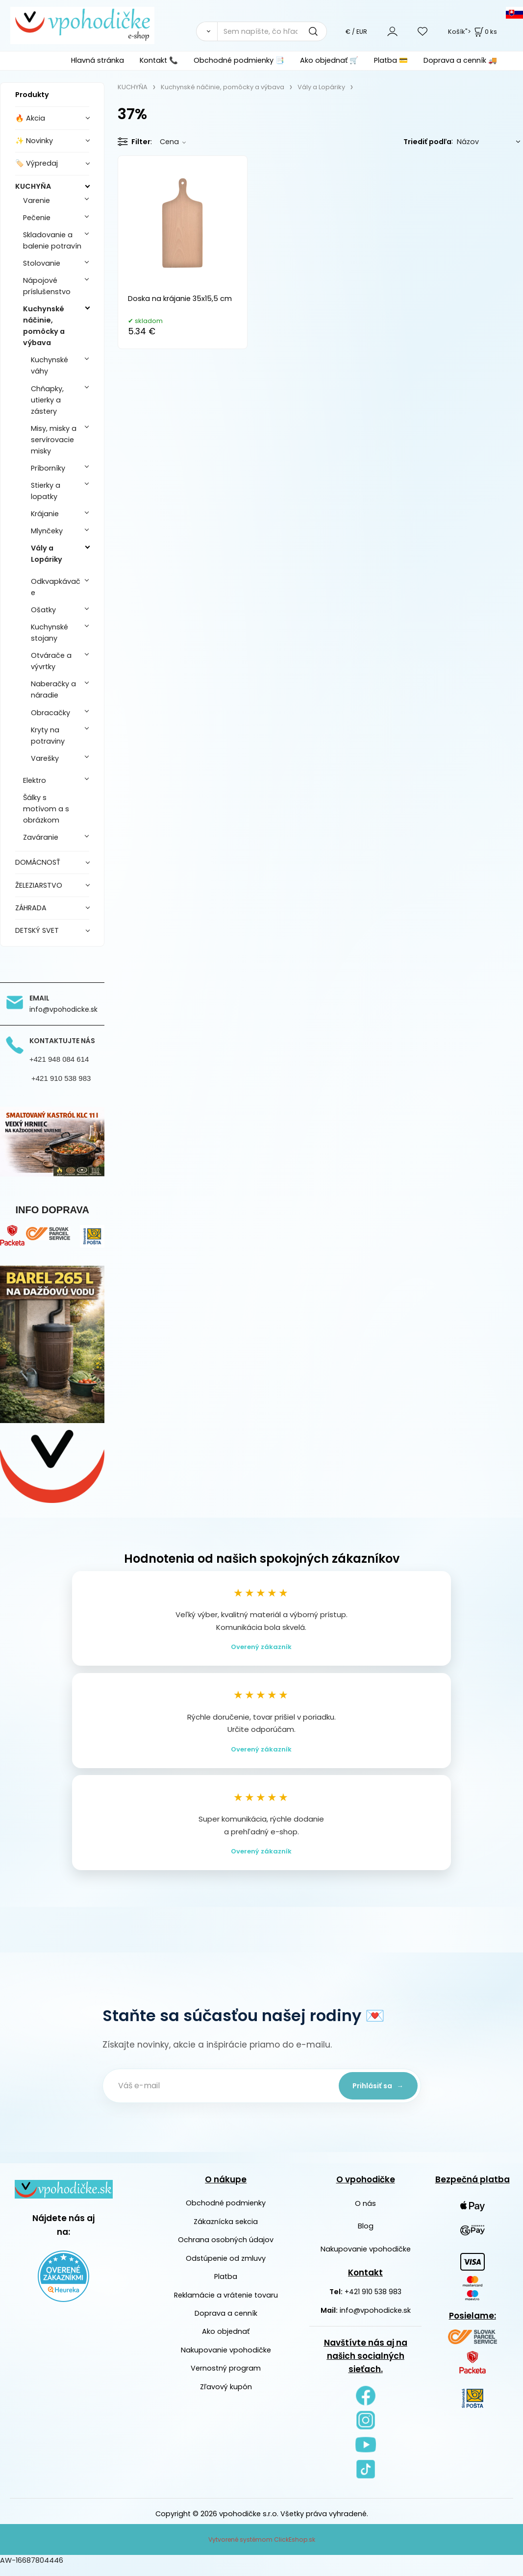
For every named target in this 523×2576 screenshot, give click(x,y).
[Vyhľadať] (206, 31)
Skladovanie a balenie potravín (52, 240)
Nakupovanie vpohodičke (226, 2360)
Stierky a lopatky (45, 490)
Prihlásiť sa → (374, 2096)
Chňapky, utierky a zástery (47, 400)
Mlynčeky (47, 531)
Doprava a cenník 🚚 (460, 60)
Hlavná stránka (97, 60)
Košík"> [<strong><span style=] (472, 31)
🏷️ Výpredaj (36, 163)
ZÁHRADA (31, 908)
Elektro (34, 780)
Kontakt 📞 (159, 60)
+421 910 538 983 (373, 2301)
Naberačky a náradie (53, 689)
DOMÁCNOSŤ (37, 862)
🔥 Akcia (30, 118)
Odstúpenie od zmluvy (226, 2268)
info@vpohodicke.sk (375, 2320)
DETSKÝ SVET (37, 930)
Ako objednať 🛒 (329, 60)
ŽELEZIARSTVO (38, 885)
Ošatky (43, 610)
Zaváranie (40, 837)
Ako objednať (225, 2341)
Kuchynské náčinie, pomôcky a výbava (44, 326)
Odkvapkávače (55, 587)
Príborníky (48, 468)
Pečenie (36, 218)
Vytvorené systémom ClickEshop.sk (261, 2549)
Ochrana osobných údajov (226, 2249)
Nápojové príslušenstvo (47, 286)
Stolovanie (41, 263)
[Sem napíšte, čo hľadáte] (272, 31)
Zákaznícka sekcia (226, 2231)
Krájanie (45, 514)
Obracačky (50, 713)
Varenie (36, 200)
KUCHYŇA (33, 186)
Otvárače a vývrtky (51, 661)
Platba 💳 (391, 60)
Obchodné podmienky (226, 2213)
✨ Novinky (34, 141)
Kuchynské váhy (49, 365)
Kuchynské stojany (49, 632)
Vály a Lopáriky (46, 553)
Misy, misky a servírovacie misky (53, 440)
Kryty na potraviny (48, 735)
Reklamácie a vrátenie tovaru (226, 2304)
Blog (366, 2236)
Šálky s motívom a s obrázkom (46, 809)
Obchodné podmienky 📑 (239, 60)
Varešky (45, 758)
